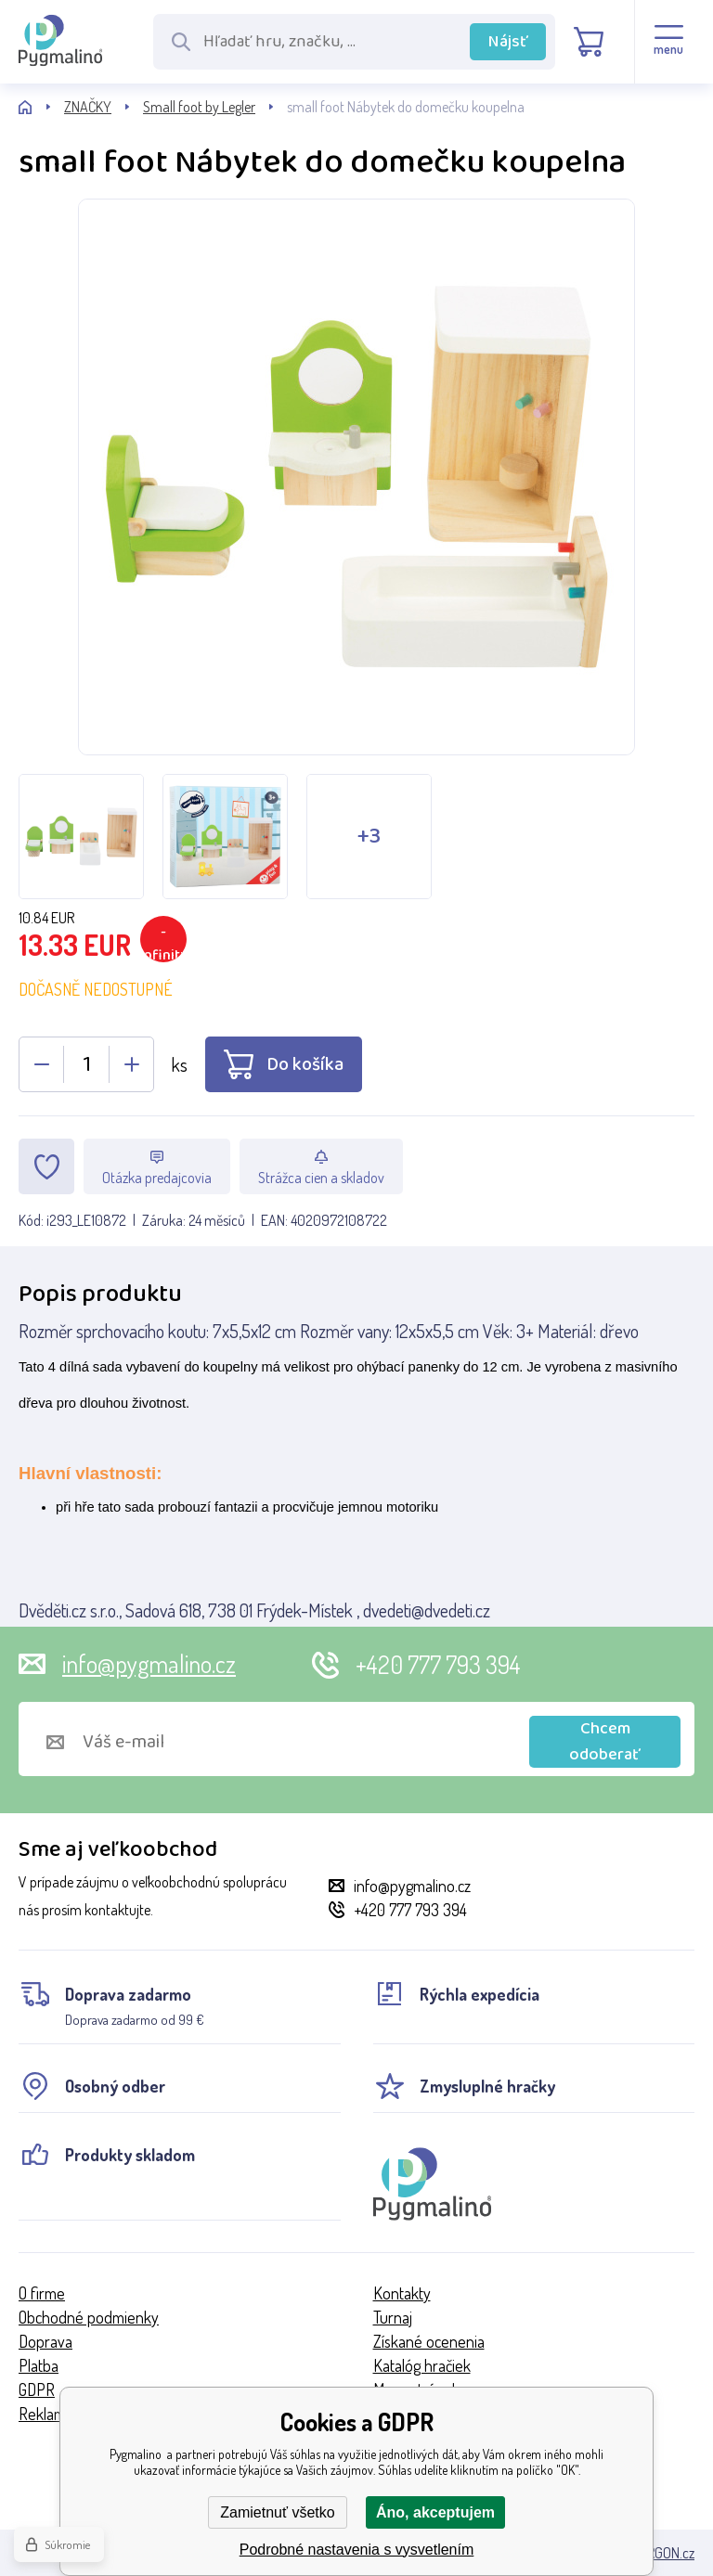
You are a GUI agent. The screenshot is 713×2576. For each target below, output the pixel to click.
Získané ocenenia (429, 2341)
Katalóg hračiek (422, 2365)
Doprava (45, 2341)
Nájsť (508, 42)
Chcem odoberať (605, 1742)
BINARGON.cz (656, 2553)
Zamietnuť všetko (277, 2512)
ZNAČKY (87, 106)
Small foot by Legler (199, 106)
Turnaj (392, 2317)
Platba (38, 2365)
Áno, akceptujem (435, 2512)
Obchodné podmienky (89, 2317)
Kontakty (402, 2293)
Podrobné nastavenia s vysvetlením (357, 2549)
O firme (42, 2293)
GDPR (37, 2389)
